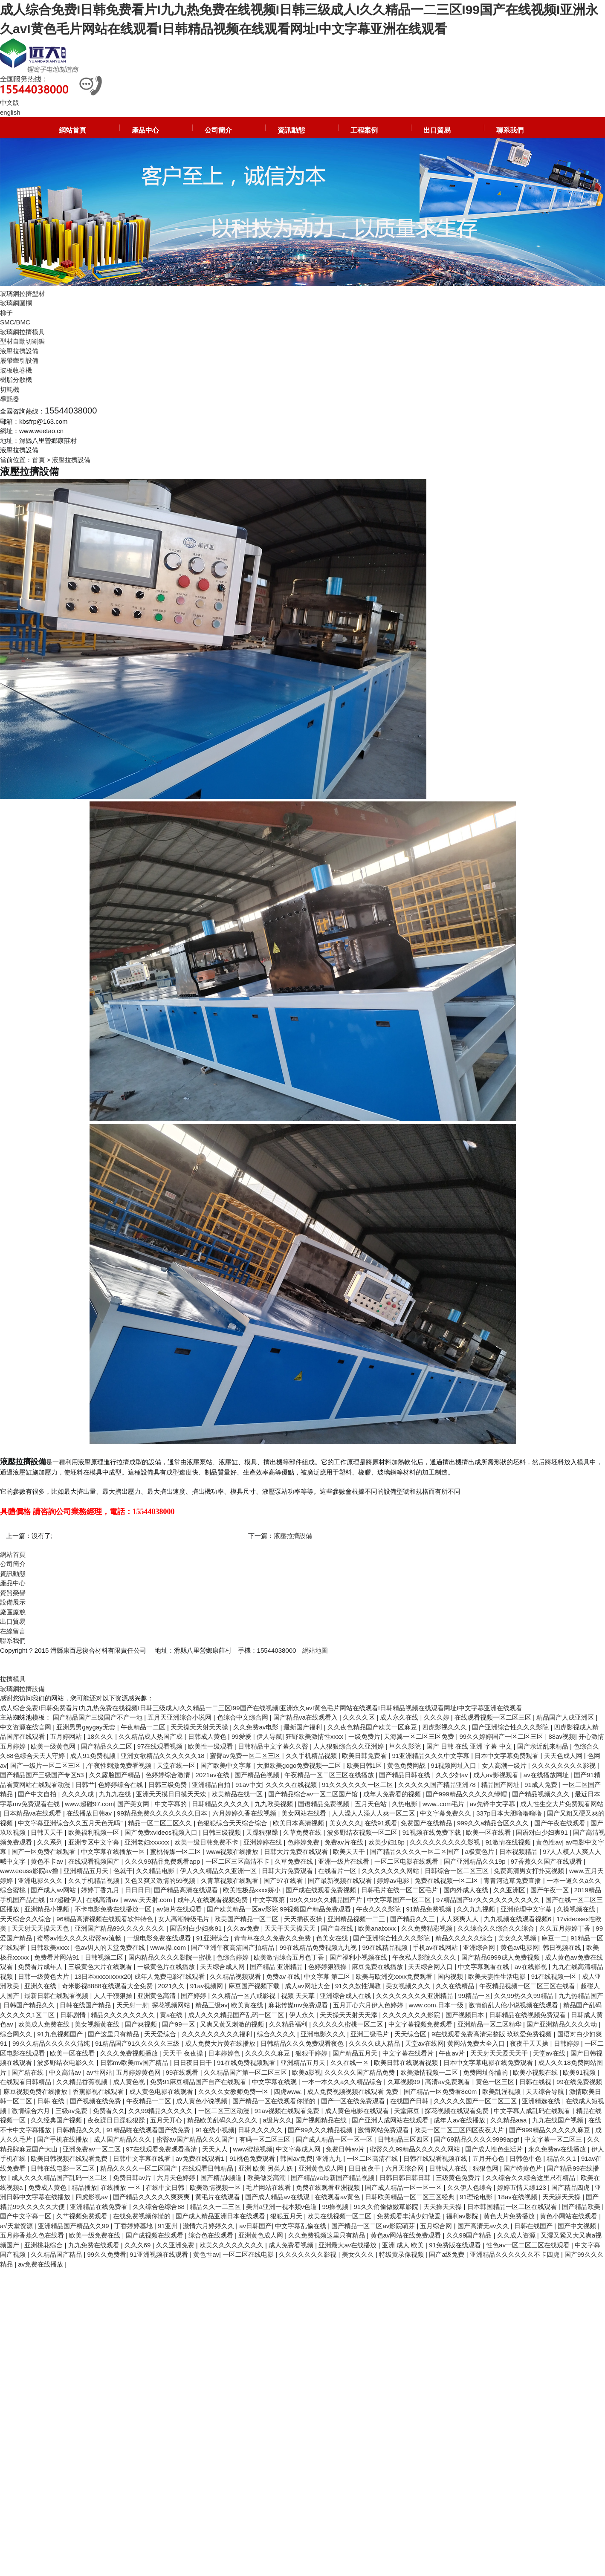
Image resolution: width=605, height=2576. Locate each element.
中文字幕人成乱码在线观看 (533, 2110)
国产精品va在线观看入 (306, 1717)
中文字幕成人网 (299, 2149)
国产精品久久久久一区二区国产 (415, 1851)
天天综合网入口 (431, 1966)
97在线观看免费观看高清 (162, 2149)
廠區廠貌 (13, 1612)
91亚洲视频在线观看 (160, 2254)
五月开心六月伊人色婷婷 (369, 2005)
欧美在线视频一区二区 (340, 2216)
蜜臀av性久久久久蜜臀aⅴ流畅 (80, 1938)
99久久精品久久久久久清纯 (52, 2043)
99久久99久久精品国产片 (327, 1899)
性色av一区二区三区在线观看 (528, 2245)
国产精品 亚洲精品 (277, 1966)
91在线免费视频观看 (247, 2062)
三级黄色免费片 (459, 2177)
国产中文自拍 (38, 1794)
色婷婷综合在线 (121, 1784)
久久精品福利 (289, 2024)
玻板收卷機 (16, 370)
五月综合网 (437, 2225)
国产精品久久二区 (107, 1746)
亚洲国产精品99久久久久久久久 (121, 1928)
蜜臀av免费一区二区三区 (246, 1755)
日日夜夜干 (365, 2168)
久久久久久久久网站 (391, 1870)
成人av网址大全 (308, 1985)
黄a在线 (172, 2014)
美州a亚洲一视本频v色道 (282, 2206)
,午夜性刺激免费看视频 (119, 1765)
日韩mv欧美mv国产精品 (135, 2062)
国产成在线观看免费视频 (322, 1890)
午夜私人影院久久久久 (425, 1957)
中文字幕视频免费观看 (421, 2024)
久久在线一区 (350, 2062)
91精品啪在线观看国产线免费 (149, 2130)
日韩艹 (85, 1784)
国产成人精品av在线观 (278, 2196)
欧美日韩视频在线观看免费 (70, 2158)
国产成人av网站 (54, 1890)
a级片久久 (277, 2120)
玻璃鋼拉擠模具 (22, 331)
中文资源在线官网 (26, 1727)
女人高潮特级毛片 (184, 1919)
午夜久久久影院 (379, 1909)
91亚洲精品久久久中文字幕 (431, 1755)
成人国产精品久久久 (123, 2139)
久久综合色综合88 (159, 2206)
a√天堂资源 (17, 2225)
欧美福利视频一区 (94, 1832)
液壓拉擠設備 (19, 351)
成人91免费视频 (93, 1755)
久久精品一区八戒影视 (244, 1995)
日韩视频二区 (105, 1957)
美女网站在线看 (304, 1813)
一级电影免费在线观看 (160, 1938)
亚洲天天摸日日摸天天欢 (172, 1794)
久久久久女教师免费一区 (234, 2091)
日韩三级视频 (223, 1832)
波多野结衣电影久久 (66, 2062)
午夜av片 (452, 2053)
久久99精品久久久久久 (161, 2110)
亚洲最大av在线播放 (348, 2245)
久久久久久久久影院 (412, 2014)
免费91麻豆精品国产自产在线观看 (199, 2081)
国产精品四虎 (571, 2187)
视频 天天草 (298, 1995)
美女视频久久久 (409, 1985)
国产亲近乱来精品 (543, 1746)
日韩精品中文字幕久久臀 (274, 1746)
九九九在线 (116, 1794)
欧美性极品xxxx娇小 (252, 1890)
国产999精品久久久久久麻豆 (550, 2130)
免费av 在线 (283, 1976)
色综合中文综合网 (243, 1717)
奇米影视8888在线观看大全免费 (108, 1985)
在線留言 (13, 1631)
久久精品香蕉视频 (82, 2081)
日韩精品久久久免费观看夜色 (303, 2043)
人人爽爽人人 (460, 1919)
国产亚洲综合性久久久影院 (511, 1727)
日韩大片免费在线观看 (297, 1851)
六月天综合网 (405, 2168)
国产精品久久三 (413, 1919)
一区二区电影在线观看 (407, 1861)
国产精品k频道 (222, 2177)
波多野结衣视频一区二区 (363, 1832)
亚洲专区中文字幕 (94, 1842)
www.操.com (169, 1947)
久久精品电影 (156, 1870)
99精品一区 (474, 1995)
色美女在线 (333, 1938)
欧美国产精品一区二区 (247, 1919)
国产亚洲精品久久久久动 (563, 2024)
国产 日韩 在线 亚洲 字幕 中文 (470, 1746)
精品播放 (84, 2187)
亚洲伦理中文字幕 (527, 1909)
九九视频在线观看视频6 (518, 1919)
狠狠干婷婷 (312, 2053)
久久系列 (50, 1842)
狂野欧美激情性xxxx (315, 1736)
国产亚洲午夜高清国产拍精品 (233, 1947)
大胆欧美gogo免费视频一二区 (300, 1765)
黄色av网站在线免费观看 (407, 2235)
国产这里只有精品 (114, 2034)
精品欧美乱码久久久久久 (223, 2120)
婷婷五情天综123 (522, 2187)
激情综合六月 (32, 2110)
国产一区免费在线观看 (44, 1851)
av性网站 (100, 2072)
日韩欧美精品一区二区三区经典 (410, 2196)
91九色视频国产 (60, 2034)
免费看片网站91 (57, 1957)
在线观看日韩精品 (26, 2081)
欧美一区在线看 (489, 1832)
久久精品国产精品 (57, 2254)
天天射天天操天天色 (41, 1928)
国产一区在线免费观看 (354, 2101)
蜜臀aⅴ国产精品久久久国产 (196, 2139)
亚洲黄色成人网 (321, 2168)
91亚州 (168, 2225)
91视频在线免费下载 (432, 1832)
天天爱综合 (161, 2034)
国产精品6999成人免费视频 (501, 1957)
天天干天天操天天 (290, 1928)
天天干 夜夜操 (184, 2053)
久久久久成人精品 (375, 2043)
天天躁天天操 (562, 2196)
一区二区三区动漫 (224, 2110)
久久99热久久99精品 (524, 1995)
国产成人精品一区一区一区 (335, 2139)
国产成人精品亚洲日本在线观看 (221, 2216)
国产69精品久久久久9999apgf (477, 2139)
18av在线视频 (518, 2196)
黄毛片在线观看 (218, 2196)
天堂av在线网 (424, 2043)
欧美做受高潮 (267, 2177)
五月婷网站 (67, 1736)
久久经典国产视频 (57, 2120)
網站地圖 (315, 1650)
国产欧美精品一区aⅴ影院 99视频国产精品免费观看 (280, 1909)
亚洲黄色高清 (157, 1995)
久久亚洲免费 (176, 2245)
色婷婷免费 (304, 1842)
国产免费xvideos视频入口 (161, 1832)
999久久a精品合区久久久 (494, 1823)
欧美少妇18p (387, 1842)
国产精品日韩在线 (405, 1774)
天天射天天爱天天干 (500, 2053)
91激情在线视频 (509, 1842)
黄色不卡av (48, 1861)
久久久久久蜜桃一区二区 (349, 2024)
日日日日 (138, 1890)
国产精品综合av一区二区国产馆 (314, 1794)
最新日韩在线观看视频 (57, 1995)
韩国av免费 (296, 2158)
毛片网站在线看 (269, 2187)
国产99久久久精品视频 (321, 2130)
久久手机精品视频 (312, 1755)
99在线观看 (183, 2072)
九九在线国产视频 (558, 2120)
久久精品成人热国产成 (151, 1736)
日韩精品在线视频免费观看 (528, 2014)
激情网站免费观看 (384, 2130)
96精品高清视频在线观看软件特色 (105, 1919)
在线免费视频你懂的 (142, 2216)
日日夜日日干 (194, 2062)
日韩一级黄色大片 (44, 1976)
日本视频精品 (519, 1851)
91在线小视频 (214, 2130)
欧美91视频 (580, 2072)
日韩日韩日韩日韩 (405, 2177)
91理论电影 (477, 2196)
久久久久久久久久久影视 (446, 1842)
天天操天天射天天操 (200, 1727)
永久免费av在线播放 (558, 2149)
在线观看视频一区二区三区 (493, 1717)
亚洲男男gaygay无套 (86, 1727)
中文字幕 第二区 (328, 1976)
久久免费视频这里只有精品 (327, 2235)
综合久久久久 (277, 2034)
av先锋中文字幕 (493, 1803)
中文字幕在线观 (275, 2081)
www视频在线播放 (233, 1851)
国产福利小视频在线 (359, 1957)
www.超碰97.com (89, 1803)
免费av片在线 (344, 1842)
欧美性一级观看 (211, 1746)
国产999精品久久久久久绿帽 (467, 1794)
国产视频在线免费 (96, 2101)
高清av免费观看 (448, 2081)
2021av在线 (213, 1774)
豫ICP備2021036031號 (32, 1659)
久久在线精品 (456, 1985)
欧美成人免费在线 (44, 2024)
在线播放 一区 (121, 2187)
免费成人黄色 (48, 2187)
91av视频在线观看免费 (288, 2110)
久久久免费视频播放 (129, 2053)
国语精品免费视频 (324, 1803)
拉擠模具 (13, 1679)
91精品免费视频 (430, 1909)
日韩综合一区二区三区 (457, 1870)
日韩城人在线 (449, 2168)
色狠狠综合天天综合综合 (233, 1823)
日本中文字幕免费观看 (507, 1755)
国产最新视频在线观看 (340, 1880)
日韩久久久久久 (261, 2130)
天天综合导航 (546, 2091)
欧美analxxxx (378, 1928)
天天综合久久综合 (26, 1919)
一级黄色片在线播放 (167, 1966)
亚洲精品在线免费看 (99, 2206)
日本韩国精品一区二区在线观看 (513, 2206)
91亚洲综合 (213, 1938)
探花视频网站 (172, 2005)
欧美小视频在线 (536, 2072)
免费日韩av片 (346, 2149)
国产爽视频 (142, 2024)
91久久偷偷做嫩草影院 (386, 2206)
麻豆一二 (554, 1938)
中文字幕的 (171, 1803)
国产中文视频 (578, 2225)
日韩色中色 (526, 2158)
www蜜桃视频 (253, 2149)
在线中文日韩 (166, 2187)
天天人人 (215, 2149)
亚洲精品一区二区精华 (490, 2024)
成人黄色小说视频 (202, 2101)
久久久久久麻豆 (268, 2053)
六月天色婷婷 (177, 2177)
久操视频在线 (577, 1909)
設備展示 (13, 1602)
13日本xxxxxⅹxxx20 (103, 1976)
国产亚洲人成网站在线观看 (391, 2120)
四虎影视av (92, 2196)
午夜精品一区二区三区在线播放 (330, 1774)
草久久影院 (406, 1746)
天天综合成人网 (223, 1966)
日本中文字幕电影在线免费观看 (489, 2062)
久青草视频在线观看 (230, 1880)
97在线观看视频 (161, 1746)
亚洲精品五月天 (87, 1870)
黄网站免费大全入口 (477, 2043)
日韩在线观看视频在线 (436, 2158)
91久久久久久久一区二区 (358, 1784)
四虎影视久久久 (445, 1727)
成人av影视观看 (496, 1774)
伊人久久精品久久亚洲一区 (219, 1870)
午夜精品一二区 (144, 1727)
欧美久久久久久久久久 (232, 2245)
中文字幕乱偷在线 (301, 2225)
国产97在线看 (283, 1880)
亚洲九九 (329, 2158)
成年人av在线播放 (460, 2120)
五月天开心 (167, 2120)
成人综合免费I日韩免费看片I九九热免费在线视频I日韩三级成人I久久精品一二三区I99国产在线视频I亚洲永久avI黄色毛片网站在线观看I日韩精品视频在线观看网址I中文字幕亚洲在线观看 (261, 1708)
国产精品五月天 (356, 2053)
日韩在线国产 (534, 2225)
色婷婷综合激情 (168, 1774)
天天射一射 (132, 2005)
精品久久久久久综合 (465, 1938)
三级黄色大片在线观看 (101, 1966)
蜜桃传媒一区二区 (176, 1851)
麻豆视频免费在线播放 (36, 2091)
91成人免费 (541, 1784)
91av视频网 (207, 1985)
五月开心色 (489, 2158)
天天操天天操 (443, 2206)
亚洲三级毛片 (370, 2034)
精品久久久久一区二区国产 (139, 2168)
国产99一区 (179, 2024)
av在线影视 (532, 1966)
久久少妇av (453, 1774)
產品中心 (145, 130)
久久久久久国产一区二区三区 (476, 2101)
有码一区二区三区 (265, 2139)
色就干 (123, 1870)
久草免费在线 (303, 1832)
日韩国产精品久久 (29, 2005)
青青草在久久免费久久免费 (273, 1938)
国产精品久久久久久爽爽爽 (152, 2196)
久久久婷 (437, 1717)
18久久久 (101, 1736)
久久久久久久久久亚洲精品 (415, 1995)
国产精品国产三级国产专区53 (43, 1774)
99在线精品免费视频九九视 (319, 1947)
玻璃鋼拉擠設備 (22, 1688)
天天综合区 (411, 2034)
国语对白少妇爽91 (543, 1832)
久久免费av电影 (256, 1727)
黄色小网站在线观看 (569, 2216)
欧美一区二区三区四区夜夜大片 (460, 2130)
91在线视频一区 (555, 1976)
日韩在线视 (536, 2081)
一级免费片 (364, 1736)
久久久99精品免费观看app (163, 1861)
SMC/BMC (15, 322)
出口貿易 (437, 130)
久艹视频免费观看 (82, 2216)
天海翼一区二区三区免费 (420, 1736)
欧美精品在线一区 (237, 1794)
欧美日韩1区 (365, 1765)
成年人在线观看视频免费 (213, 1899)
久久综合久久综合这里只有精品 (531, 2177)
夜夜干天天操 (530, 2043)
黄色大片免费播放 (509, 2216)
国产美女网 (134, 1803)
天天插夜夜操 (304, 1919)
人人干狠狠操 (114, 1995)
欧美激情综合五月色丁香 (290, 1957)
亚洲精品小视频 (47, 1909)
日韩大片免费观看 (288, 1870)
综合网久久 (17, 2034)
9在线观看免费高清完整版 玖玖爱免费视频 (492, 2034)
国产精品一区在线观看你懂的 (274, 2101)
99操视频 (336, 2206)
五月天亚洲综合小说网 (180, 1717)
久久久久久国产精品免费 (360, 2072)
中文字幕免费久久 (446, 1813)
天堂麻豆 (407, 2110)
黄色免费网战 (407, 1765)
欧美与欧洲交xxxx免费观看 (395, 1976)
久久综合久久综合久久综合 (496, 1928)
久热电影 (405, 1803)
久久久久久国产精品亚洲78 (438, 1784)
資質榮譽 (13, 1592)
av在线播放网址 (547, 1774)
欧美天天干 (350, 1851)
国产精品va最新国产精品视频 (333, 2177)
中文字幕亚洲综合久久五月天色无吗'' (71, 1823)
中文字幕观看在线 (484, 1966)
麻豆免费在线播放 (378, 1966)
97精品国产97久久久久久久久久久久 (489, 1899)
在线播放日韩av (90, 1813)
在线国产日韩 (410, 2101)
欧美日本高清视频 (299, 1823)
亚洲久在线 (41, 1985)
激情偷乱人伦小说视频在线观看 (514, 2005)
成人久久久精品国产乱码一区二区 (237, 2014)
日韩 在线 (51, 2101)
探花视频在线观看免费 (457, 2110)
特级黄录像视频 (402, 2254)
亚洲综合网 (480, 1947)
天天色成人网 (564, 1755)
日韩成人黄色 (208, 1736)
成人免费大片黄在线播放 (221, 2043)
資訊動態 (291, 130)
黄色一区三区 (496, 2081)
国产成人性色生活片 (494, 2149)
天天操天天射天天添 (349, 2014)
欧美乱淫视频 (502, 2091)
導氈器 (9, 398)
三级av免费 (72, 2110)
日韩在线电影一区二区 (63, 2168)
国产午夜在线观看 (560, 1823)
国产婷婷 (194, 1995)
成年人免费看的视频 (393, 1794)
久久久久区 (359, 1717)
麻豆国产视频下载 (255, 1985)
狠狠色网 (486, 2168)
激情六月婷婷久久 (209, 2225)
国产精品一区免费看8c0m (441, 2091)
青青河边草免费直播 (513, 1880)
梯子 (6, 312)
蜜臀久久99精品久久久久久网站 (416, 2149)
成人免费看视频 (292, 2245)
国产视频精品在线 (321, 2120)
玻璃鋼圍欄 (16, 302)
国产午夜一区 (550, 1890)
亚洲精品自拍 (212, 1784)
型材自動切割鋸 (22, 341)
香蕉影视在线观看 (98, 2091)
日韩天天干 (47, 1832)
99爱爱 (242, 1736)
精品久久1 (562, 2158)
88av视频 (561, 1736)
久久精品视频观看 (236, 1976)
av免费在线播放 (41, 2264)
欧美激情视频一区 (216, 2187)
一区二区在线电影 (249, 2254)
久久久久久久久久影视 (564, 1765)
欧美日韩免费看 (365, 1755)
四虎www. (289, 2091)
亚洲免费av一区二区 (92, 2149)
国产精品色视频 (257, 1774)
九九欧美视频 (275, 1803)
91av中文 (248, 1784)
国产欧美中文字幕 (226, 1765)
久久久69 (138, 2245)
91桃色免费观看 (253, 2158)
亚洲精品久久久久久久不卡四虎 (515, 2254)
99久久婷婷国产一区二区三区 (502, 1736)
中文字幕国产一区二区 (400, 1899)
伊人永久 (302, 2014)
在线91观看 (381, 1823)
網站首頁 (72, 130)
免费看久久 (109, 2110)
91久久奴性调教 (358, 1985)
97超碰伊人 (66, 1899)
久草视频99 (405, 2081)
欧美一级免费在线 (95, 2235)
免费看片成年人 (41, 1966)
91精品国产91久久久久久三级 (138, 2043)
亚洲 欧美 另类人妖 (266, 2168)
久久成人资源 (517, 2235)
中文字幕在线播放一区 (114, 1851)
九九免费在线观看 (94, 2245)
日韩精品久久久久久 (221, 1803)
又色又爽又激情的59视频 (160, 1880)
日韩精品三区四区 (404, 2139)
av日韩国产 (255, 2225)
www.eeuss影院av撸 (30, 1870)
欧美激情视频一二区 (430, 2072)
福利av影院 (463, 2216)
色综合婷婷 (233, 1957)
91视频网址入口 (454, 1765)
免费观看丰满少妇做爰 (410, 2216)
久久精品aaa (509, 2120)
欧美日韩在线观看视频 (407, 2062)
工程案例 (364, 130)
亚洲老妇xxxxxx (147, 1842)
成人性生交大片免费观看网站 (561, 1803)
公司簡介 (218, 130)
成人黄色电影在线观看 (162, 2091)
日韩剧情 (73, 2014)
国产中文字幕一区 (26, 2216)
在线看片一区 (338, 1870)
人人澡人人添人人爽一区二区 (374, 1813)
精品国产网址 (501, 1784)
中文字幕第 (270, 1899)
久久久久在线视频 (292, 1784)
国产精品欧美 (582, 2206)
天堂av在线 (550, 2053)
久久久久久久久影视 (308, 2254)
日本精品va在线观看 (33, 1813)
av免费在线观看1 (201, 2158)
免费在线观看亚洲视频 (329, 2187)
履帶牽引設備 (19, 360)
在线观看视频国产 (94, 1861)
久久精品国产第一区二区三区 (246, 2072)
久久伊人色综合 (470, 2187)
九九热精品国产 (581, 1995)
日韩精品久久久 (79, 2130)
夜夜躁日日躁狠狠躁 (117, 2120)
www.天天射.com (149, 1899)
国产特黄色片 (524, 2168)
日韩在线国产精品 (86, 2005)
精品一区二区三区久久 (161, 1823)
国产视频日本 (466, 2014)
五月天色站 (371, 1803)
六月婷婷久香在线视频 (245, 1813)
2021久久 (172, 1985)
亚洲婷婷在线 (263, 1842)
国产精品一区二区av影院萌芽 (374, 2225)
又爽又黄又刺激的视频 (233, 2024)
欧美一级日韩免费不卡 (207, 1842)
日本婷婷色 (225, 2053)
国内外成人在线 (466, 1890)
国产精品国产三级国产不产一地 (98, 1717)
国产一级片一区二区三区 (46, 1765)
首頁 (38, 459)
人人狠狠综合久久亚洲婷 (349, 1746)
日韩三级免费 (168, 1784)
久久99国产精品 (470, 2235)
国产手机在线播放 (63, 2139)
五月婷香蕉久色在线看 (33, 2235)
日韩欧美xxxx (51, 1947)
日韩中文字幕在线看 (142, 2158)
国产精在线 (28, 2072)
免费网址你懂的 (486, 2072)
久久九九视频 (477, 1909)
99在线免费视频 (579, 2081)
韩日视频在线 (563, 1947)
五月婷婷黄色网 (139, 2072)
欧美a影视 (306, 2072)
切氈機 (9, 389)
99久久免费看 (107, 2254)
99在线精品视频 (385, 1947)
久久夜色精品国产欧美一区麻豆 (373, 1727)
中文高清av (66, 2072)
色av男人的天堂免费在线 (111, 1947)
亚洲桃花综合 (44, 2245)
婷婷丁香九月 (101, 1890)
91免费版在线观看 (456, 2245)
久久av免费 (244, 1928)
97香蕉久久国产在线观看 (547, 1861)
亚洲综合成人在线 (346, 1995)
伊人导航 (269, 1736)
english (10, 112)
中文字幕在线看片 (408, 2053)
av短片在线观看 (179, 1909)
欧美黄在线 (248, 2005)
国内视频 (451, 1976)
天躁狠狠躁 (263, 1832)
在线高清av (103, 1899)
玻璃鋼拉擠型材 (22, 293)
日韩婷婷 (567, 2043)
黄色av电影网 (520, 1947)
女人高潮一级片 (505, 1765)
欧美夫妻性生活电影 (497, 1976)
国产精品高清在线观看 (187, 1890)
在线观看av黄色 (338, 2196)
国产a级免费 (447, 2254)
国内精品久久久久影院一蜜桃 (170, 1957)
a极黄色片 (480, 1851)
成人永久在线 (400, 1717)
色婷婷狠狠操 (328, 1966)
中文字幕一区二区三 (554, 2139)
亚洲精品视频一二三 (357, 1919)
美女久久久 (345, 1823)
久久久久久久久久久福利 (218, 2034)
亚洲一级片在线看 (344, 1861)
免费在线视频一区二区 (447, 1880)
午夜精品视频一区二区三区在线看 (528, 1985)
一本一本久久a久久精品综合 (343, 2081)
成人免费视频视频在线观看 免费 (353, 2091)
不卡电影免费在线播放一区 (114, 1909)
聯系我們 (510, 130)
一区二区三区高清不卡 (238, 1861)
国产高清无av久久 (484, 2225)
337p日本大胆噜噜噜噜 (510, 1813)
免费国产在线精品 (427, 1823)
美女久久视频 (518, 1938)
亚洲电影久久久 (41, 1880)
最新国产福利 (304, 1727)
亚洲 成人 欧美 (404, 2245)
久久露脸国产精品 (115, 1774)
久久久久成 (79, 1794)
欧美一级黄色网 (54, 1746)
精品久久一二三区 (216, 2206)
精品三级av (211, 2005)
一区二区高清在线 (373, 2158)
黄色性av (549, 1842)
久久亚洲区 (510, 1890)
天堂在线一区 (177, 1765)
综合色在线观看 (211, 2235)
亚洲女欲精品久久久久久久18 (163, 1755)
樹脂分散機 (16, 379)
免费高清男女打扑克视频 (530, 1870)
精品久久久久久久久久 (123, 2014)
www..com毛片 (444, 1803)
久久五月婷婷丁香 (565, 1928)
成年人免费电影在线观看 (170, 1976)
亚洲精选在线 (542, 2101)
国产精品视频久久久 (541, 1794)
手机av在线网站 (436, 1947)
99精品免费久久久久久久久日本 (163, 1813)
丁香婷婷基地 (134, 2225)
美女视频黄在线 (98, 2024)
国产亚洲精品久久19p (475, 1861)
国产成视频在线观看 (155, 2235)
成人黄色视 (130, 2081)
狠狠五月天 (287, 2216)
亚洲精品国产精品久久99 (74, 2225)
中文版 (9, 102)
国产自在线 (338, 1928)
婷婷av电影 (394, 1880)
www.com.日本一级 (437, 2005)
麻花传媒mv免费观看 (299, 2005)
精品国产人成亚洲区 (566, 1717)
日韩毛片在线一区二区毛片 (400, 1890)
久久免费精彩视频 (427, 1928)
